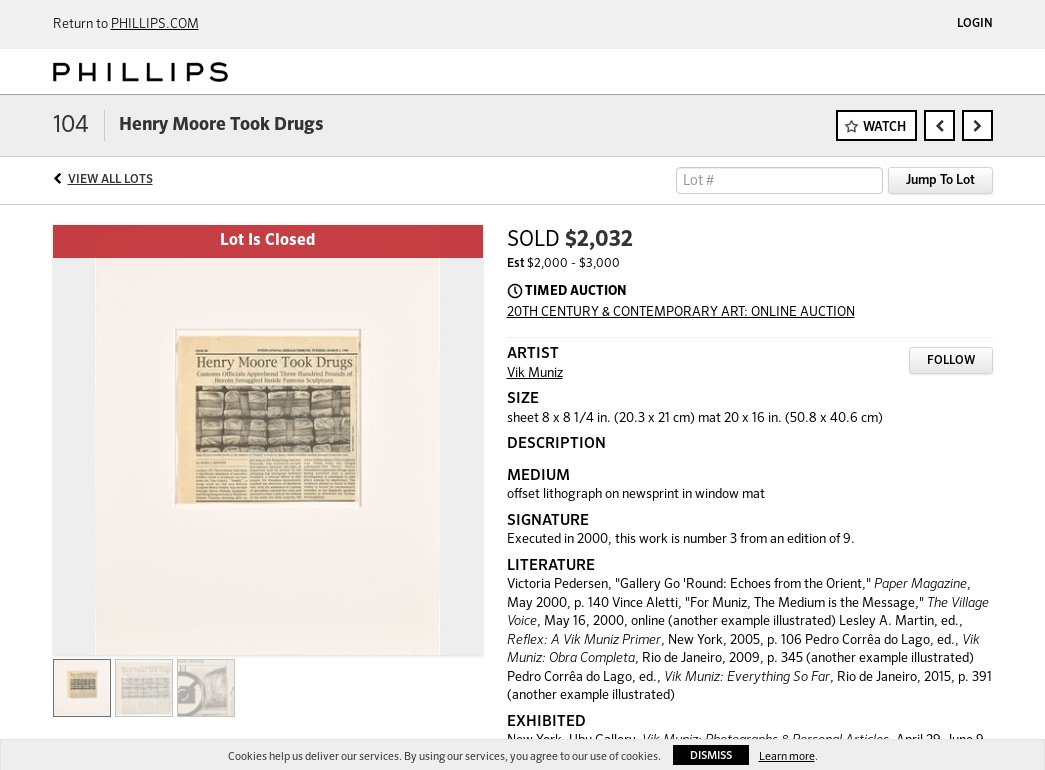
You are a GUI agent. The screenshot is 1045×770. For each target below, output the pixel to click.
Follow (951, 361)
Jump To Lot (940, 180)
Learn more (787, 756)
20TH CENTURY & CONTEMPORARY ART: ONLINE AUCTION (681, 312)
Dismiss (711, 755)
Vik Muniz (535, 373)
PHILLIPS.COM (155, 24)
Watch (884, 127)
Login (975, 24)
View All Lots (110, 180)
